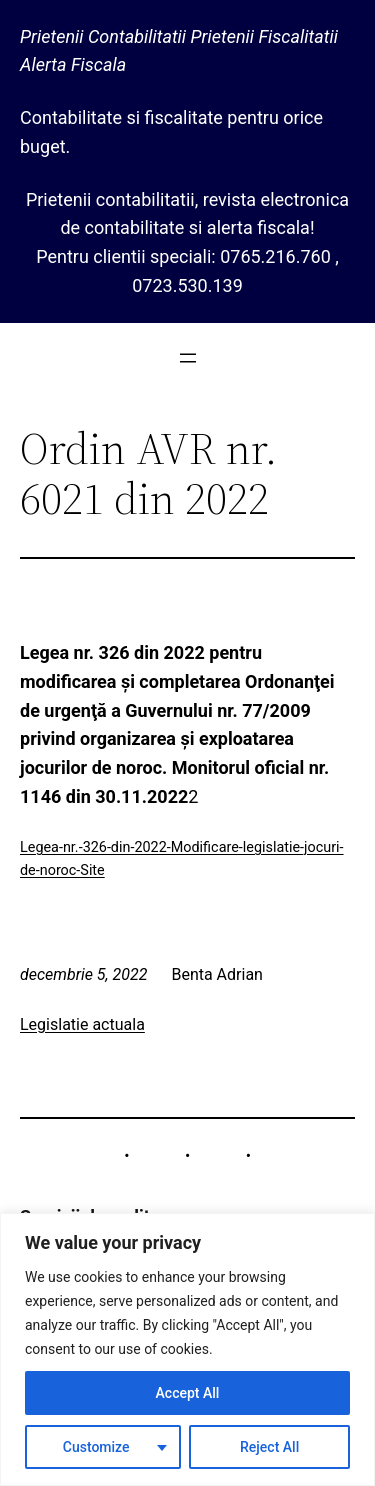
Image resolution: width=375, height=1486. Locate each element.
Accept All (188, 1393)
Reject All (269, 1447)
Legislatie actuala (82, 1024)
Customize (96, 1447)
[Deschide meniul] (188, 358)
